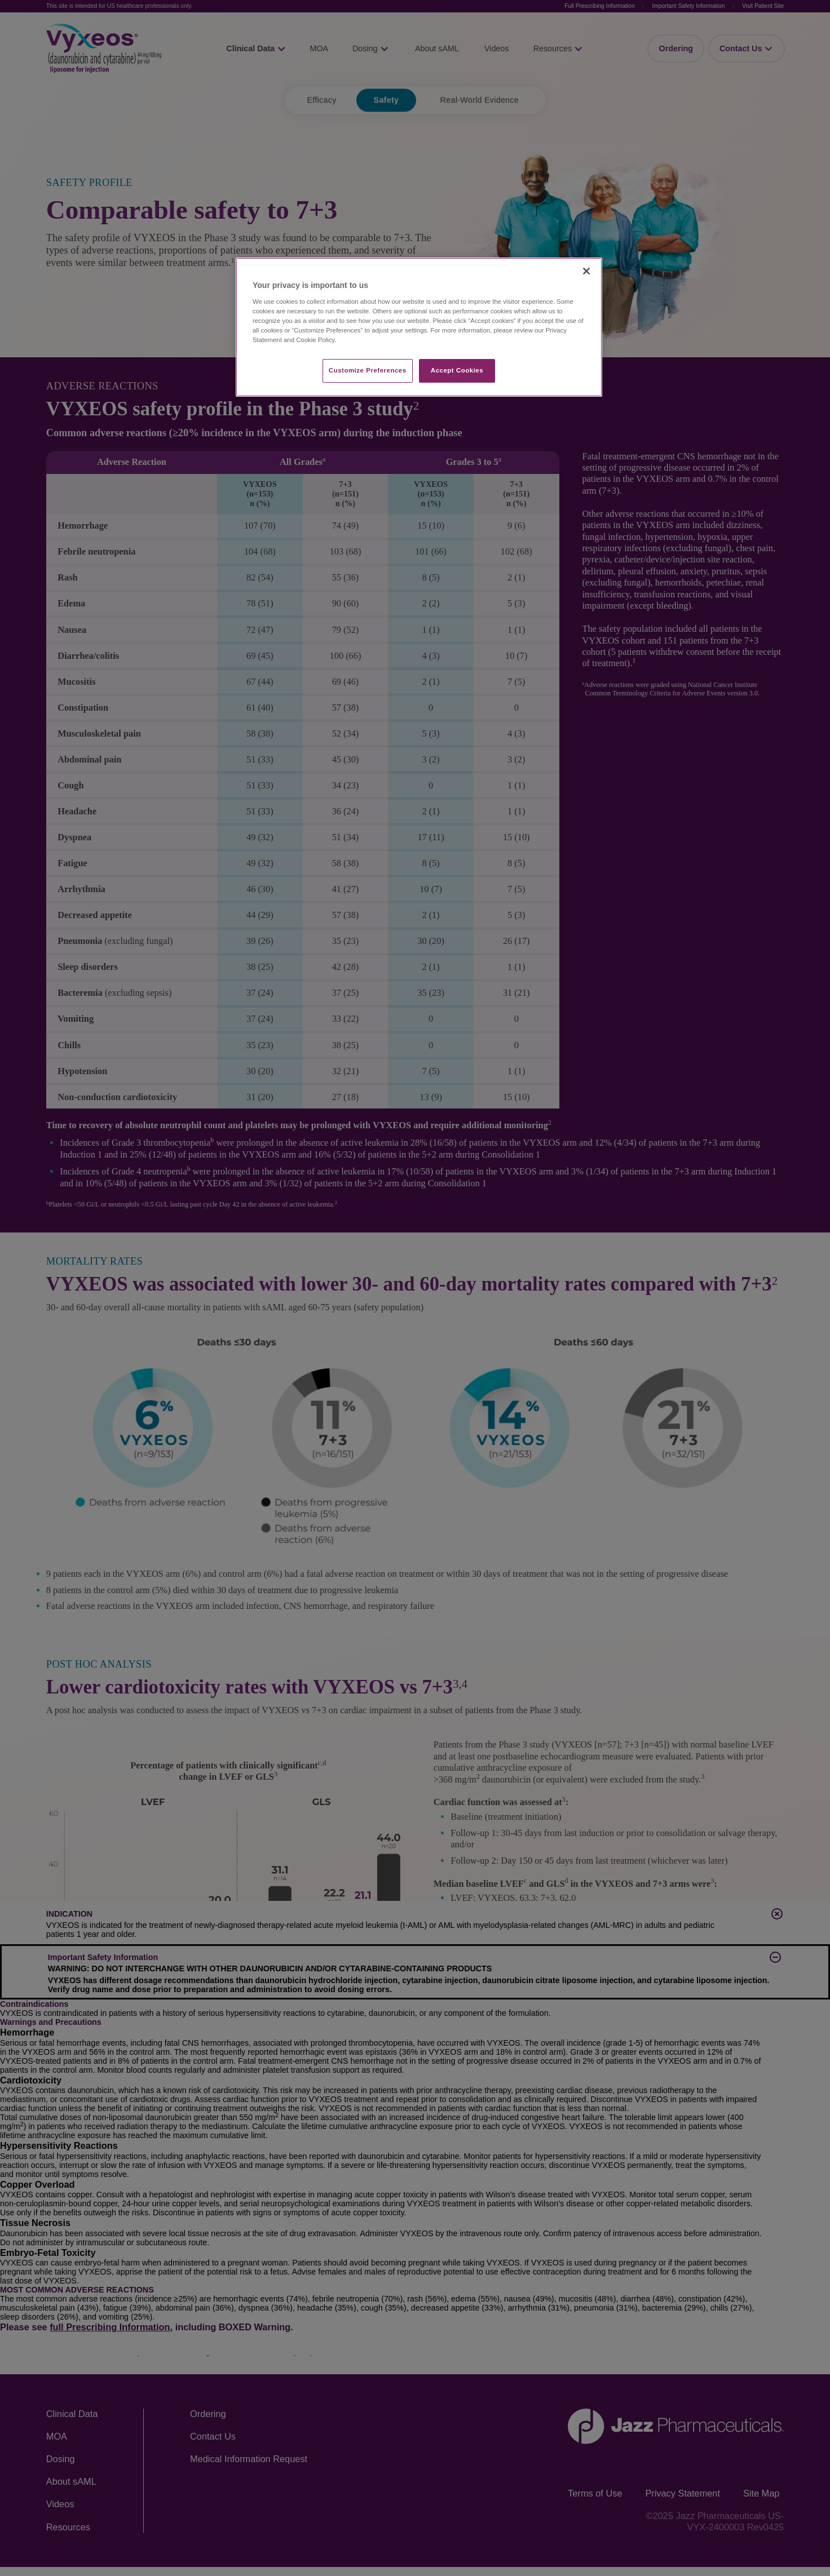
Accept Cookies (457, 370)
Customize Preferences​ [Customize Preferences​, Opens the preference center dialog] (368, 370)
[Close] (586, 271)
